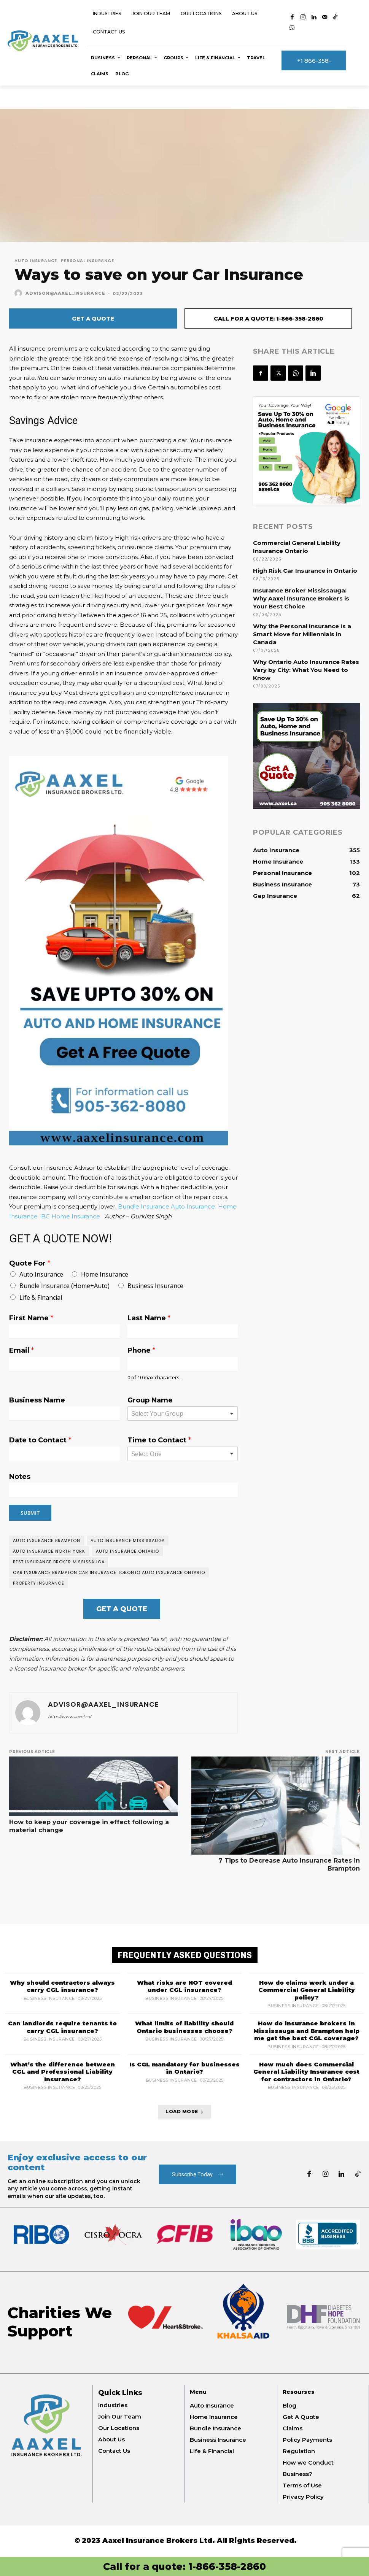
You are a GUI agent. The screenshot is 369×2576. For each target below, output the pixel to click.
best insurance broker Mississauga (58, 1562)
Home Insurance (104, 1274)
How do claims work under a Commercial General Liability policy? (306, 1990)
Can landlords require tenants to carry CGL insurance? (62, 2027)
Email (21, 1350)
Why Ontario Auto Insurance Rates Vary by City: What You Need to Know (306, 669)
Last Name (148, 1318)
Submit (30, 1512)
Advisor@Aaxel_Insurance (65, 293)
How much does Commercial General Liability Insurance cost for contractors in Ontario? (306, 2071)
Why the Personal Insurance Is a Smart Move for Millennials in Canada (302, 634)
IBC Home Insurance (69, 1216)
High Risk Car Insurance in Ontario (305, 570)
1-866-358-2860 (227, 2566)
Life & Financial (40, 1297)
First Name (31, 1318)
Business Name (37, 1400)
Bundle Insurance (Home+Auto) (64, 1286)
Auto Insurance (35, 261)
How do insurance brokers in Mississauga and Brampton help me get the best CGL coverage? (306, 2031)
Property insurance (38, 1583)
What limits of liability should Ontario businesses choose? (184, 2027)
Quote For (29, 1263)
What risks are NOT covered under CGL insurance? (184, 1986)
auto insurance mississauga (128, 1540)
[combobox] (182, 1413)
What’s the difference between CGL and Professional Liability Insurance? (62, 2071)
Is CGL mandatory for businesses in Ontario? (184, 2067)
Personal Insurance (87, 261)
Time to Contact (159, 1440)
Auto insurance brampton (46, 1540)
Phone (141, 1350)
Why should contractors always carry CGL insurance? (62, 1986)
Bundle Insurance (143, 1206)
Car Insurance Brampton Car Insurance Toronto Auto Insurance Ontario (109, 1572)
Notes (19, 1476)
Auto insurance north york (49, 1551)
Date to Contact (40, 1440)
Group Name (150, 1400)
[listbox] (182, 1454)
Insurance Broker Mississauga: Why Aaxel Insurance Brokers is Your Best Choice (301, 598)
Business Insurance (155, 1286)
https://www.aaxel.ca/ (69, 1716)
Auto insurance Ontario (127, 1551)
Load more (184, 2111)
